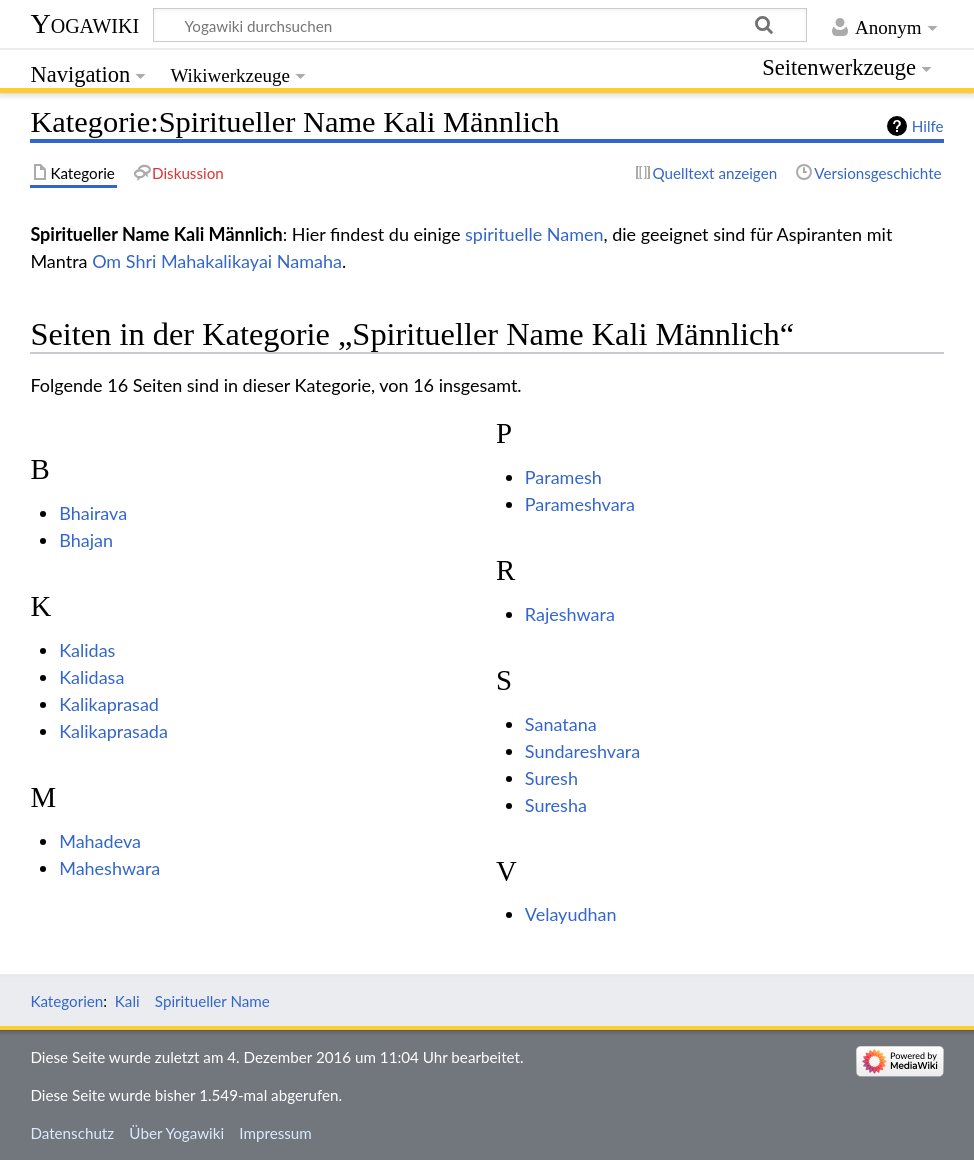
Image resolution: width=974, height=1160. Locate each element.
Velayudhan (571, 914)
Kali (127, 1001)
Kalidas (87, 650)
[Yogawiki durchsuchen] (480, 25)
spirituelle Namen (534, 234)
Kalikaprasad (109, 704)
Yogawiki (84, 23)
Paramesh (563, 477)
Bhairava (93, 513)
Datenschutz (72, 1133)
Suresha (556, 805)
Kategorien (66, 1001)
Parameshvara (580, 504)
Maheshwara (109, 868)
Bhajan (86, 540)
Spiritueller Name (212, 1001)
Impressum (275, 1133)
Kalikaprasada (113, 731)
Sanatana (561, 724)
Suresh (551, 778)
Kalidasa (91, 677)
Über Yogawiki (176, 1133)
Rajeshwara (570, 614)
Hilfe (928, 126)
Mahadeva (100, 841)
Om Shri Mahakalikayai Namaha (217, 261)
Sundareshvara (582, 751)
